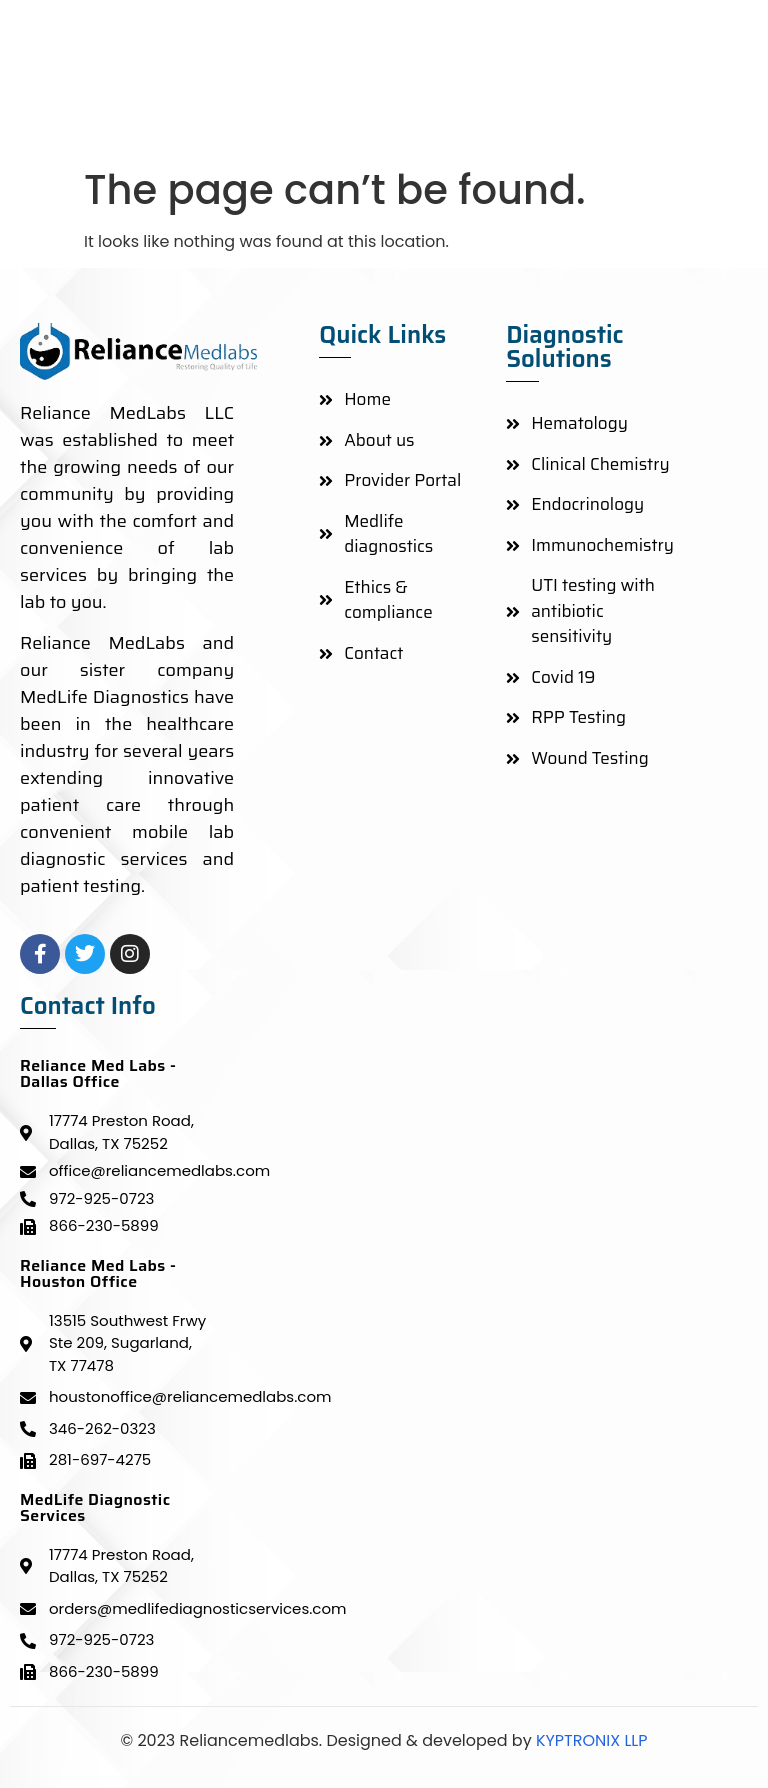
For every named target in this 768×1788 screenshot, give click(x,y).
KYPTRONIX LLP (590, 1740)
